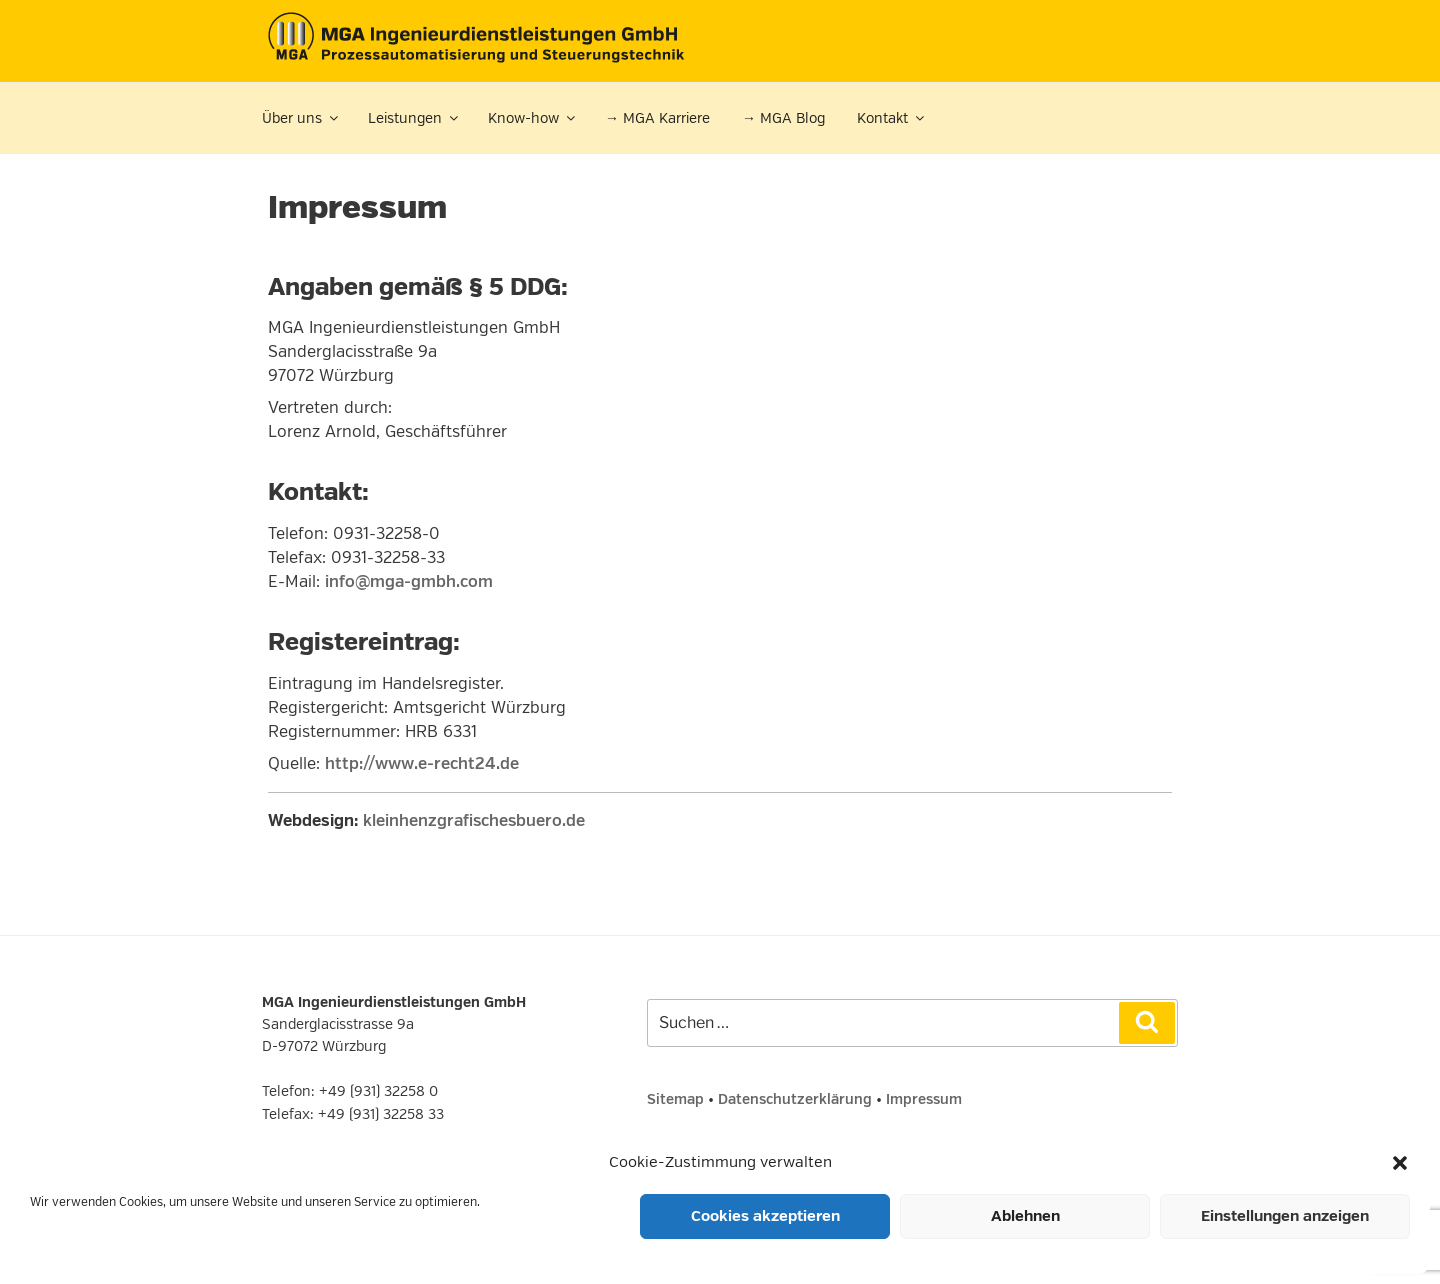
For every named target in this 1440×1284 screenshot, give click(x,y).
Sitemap (675, 1099)
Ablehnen (1025, 1216)
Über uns (301, 118)
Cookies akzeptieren (765, 1216)
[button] (1400, 1163)
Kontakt (892, 118)
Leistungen (414, 118)
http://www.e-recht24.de (422, 764)
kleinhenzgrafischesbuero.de (474, 821)
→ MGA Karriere (657, 118)
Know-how (533, 118)
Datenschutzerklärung (795, 1099)
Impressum (924, 1099)
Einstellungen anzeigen (1285, 1216)
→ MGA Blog (783, 118)
